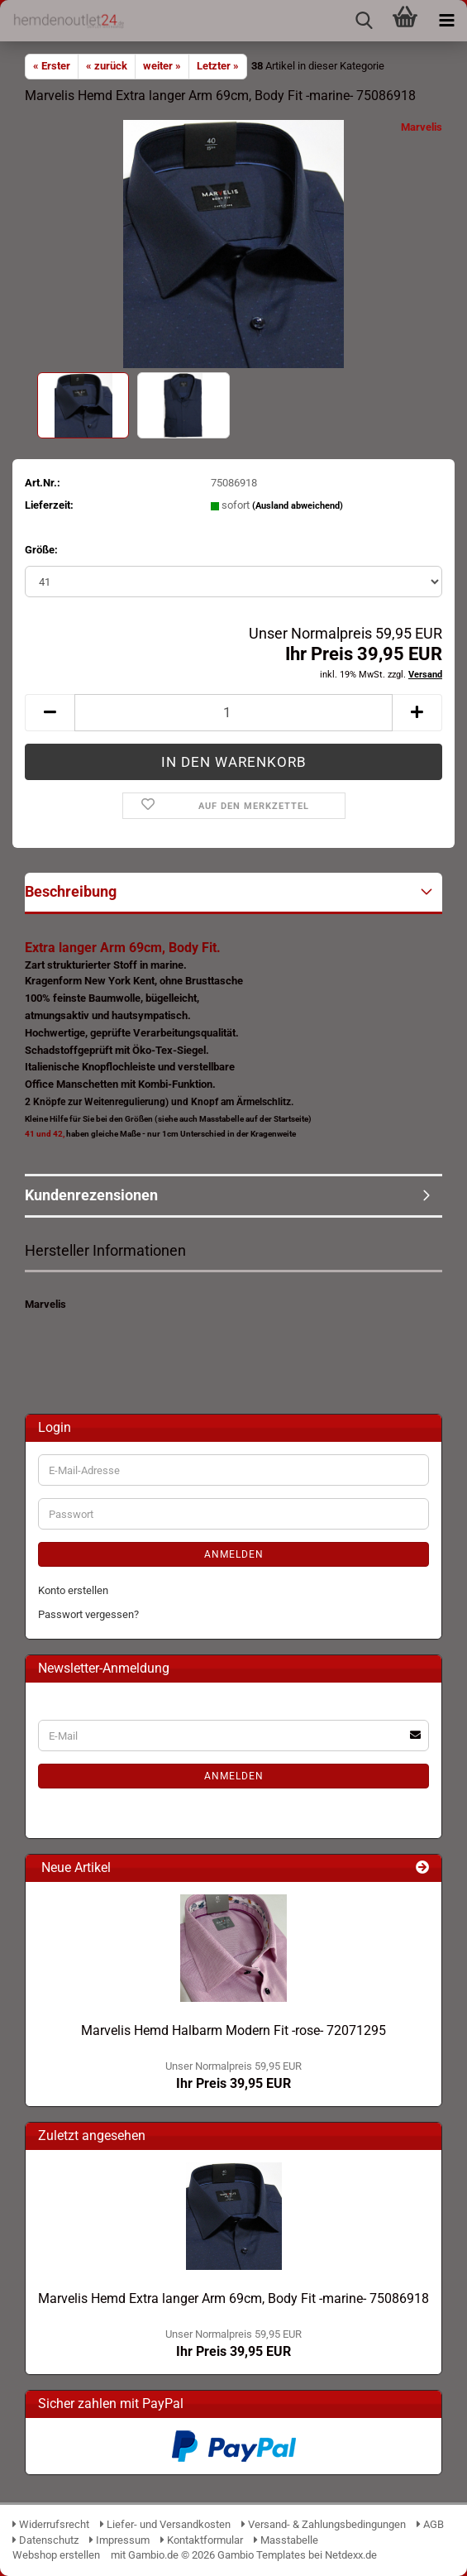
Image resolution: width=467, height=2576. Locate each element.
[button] (49, 712)
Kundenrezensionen (91, 1195)
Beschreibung (71, 891)
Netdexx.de (351, 2555)
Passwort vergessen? (88, 1614)
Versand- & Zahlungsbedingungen (324, 2524)
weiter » (162, 66)
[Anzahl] (233, 712)
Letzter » (218, 66)
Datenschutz (45, 2540)
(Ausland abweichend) (297, 505)
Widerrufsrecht (50, 2524)
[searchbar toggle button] (363, 20)
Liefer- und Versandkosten (165, 2524)
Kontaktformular (201, 2540)
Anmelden (234, 1554)
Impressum (119, 2540)
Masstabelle (286, 2540)
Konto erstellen (73, 1590)
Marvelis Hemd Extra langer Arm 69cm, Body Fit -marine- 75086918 (233, 2298)
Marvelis (421, 127)
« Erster (51, 66)
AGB (430, 2524)
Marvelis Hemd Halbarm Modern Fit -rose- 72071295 (233, 2030)
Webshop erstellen (56, 2555)
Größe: (41, 549)
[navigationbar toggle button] (446, 20)
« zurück (106, 66)
